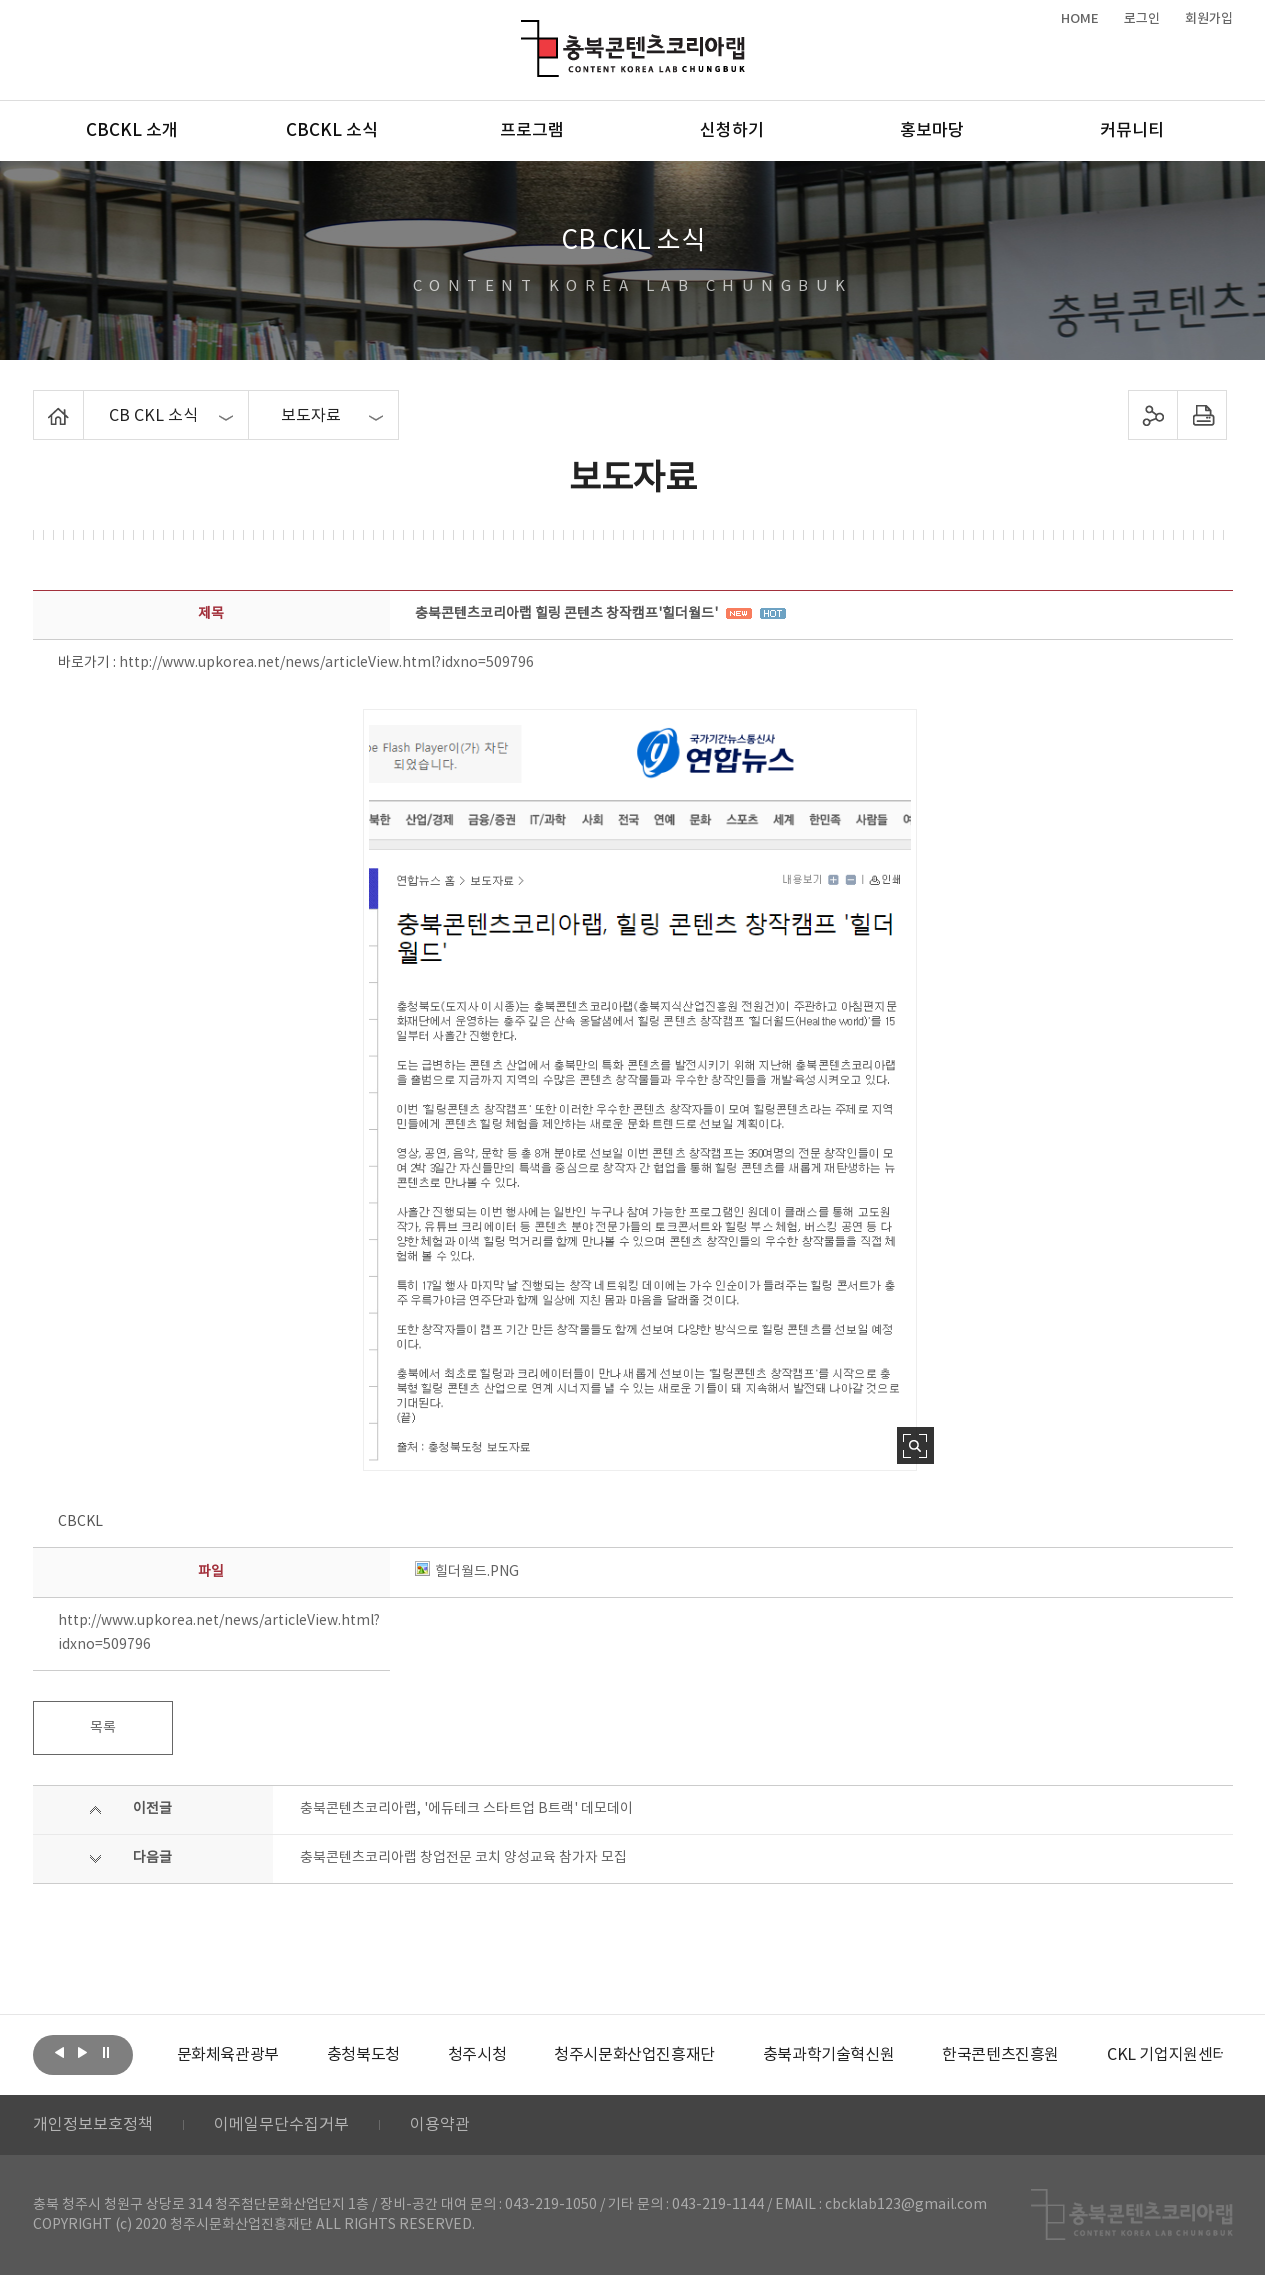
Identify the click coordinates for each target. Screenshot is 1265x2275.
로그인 (1142, 19)
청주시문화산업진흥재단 (634, 2055)
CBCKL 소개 (132, 131)
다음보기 (83, 2053)
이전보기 (60, 2053)
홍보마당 (932, 131)
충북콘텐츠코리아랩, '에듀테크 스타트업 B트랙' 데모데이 (466, 1809)
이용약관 (440, 2125)
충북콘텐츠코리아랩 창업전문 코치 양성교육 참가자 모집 (463, 1858)
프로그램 (532, 131)
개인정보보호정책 (93, 2125)
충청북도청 (363, 2055)
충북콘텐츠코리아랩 (525, 31)
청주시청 (477, 2055)
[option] (228, 2055)
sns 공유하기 (1152, 415)
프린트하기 (1201, 415)
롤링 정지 (106, 2053)
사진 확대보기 (915, 1445)
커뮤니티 (1132, 131)
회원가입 (1209, 19)
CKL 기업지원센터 (1167, 2055)
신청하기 (732, 131)
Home (38, 402)
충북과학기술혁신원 (828, 2055)
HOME (1080, 19)
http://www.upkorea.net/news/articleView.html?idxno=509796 (326, 663)
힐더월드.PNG (467, 1572)
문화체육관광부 (228, 2055)
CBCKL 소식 (332, 131)
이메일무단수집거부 (281, 2125)
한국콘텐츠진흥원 (1000, 2055)
